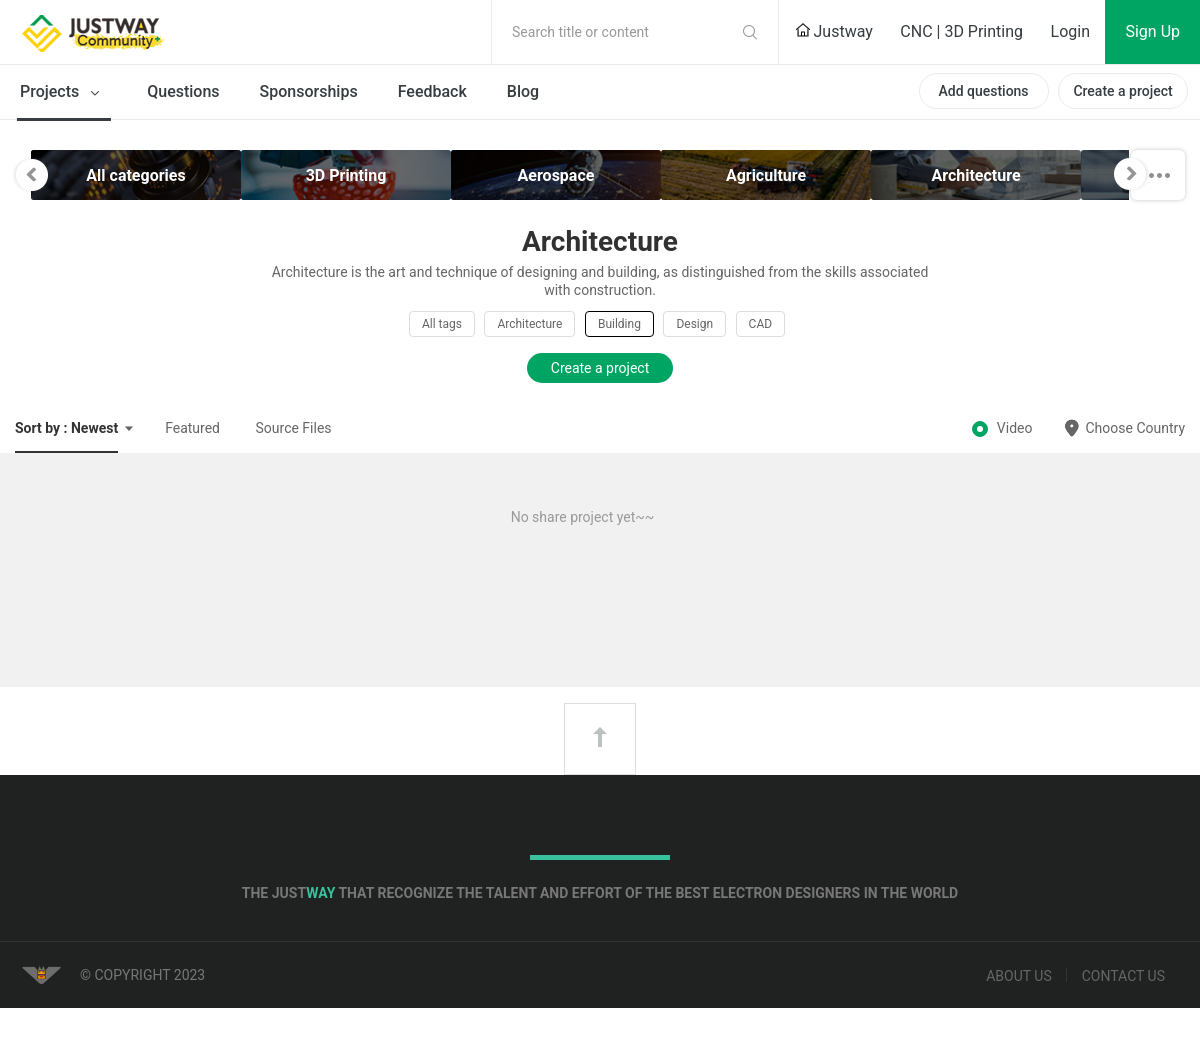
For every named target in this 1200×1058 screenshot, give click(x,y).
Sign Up (1152, 31)
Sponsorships (309, 91)
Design (694, 324)
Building (619, 324)
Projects (63, 93)
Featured (192, 428)
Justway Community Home (145, 32)
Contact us (1123, 976)
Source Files (294, 428)
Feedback (432, 91)
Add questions (983, 91)
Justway (834, 31)
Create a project (1122, 91)
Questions (183, 91)
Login (1070, 31)
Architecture (529, 324)
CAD (761, 324)
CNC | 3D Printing (961, 31)
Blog (523, 91)
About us (1019, 976)
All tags (442, 324)
